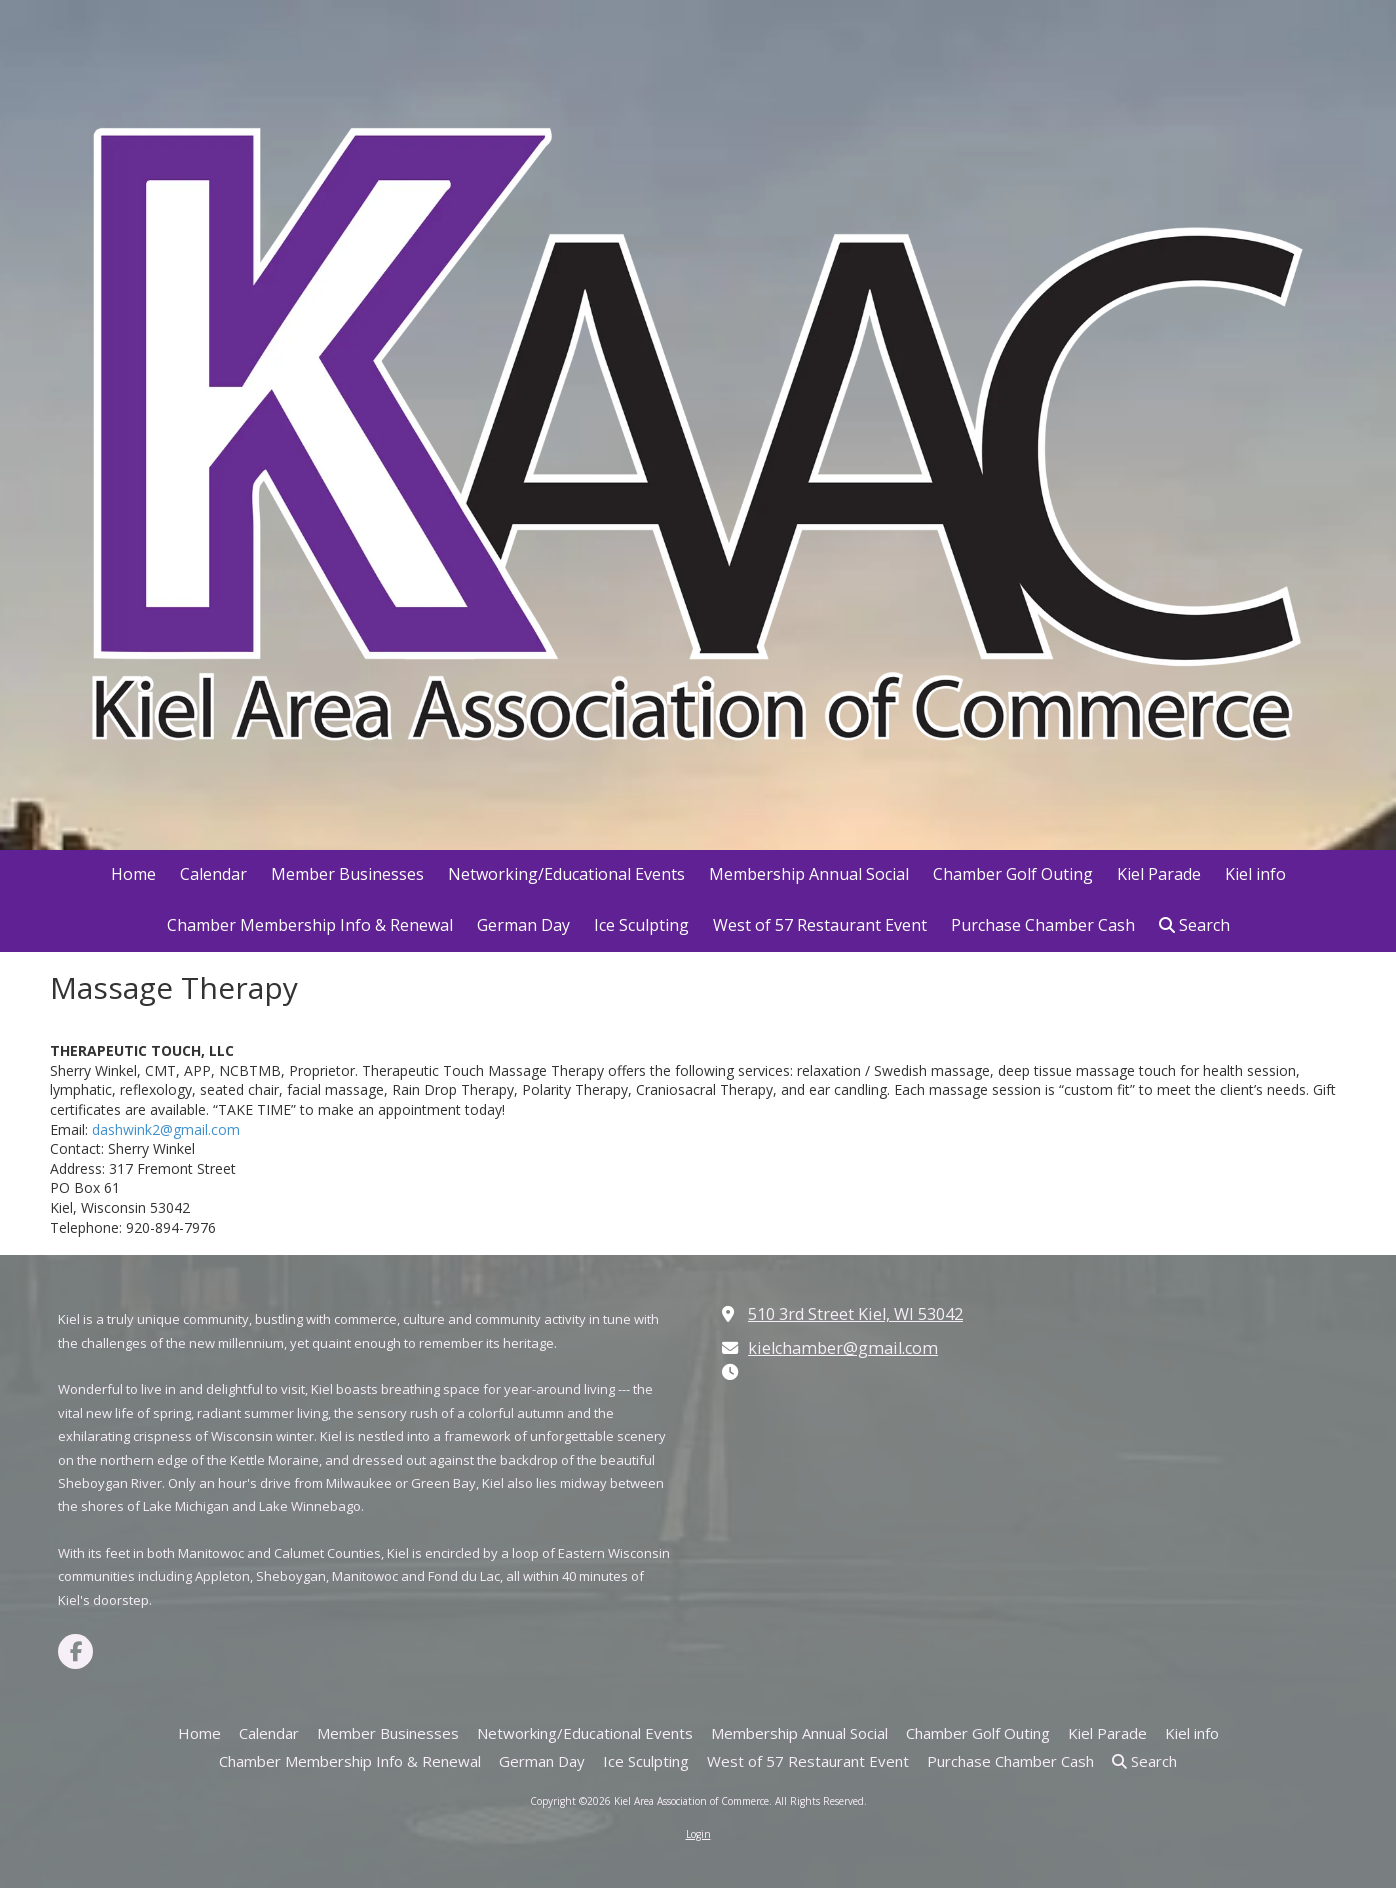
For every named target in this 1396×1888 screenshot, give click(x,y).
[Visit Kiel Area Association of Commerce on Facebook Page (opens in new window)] (75, 1651)
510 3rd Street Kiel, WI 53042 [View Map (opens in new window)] (855, 1314)
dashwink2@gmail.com (166, 1129)
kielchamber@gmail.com (843, 1348)
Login (698, 1834)
